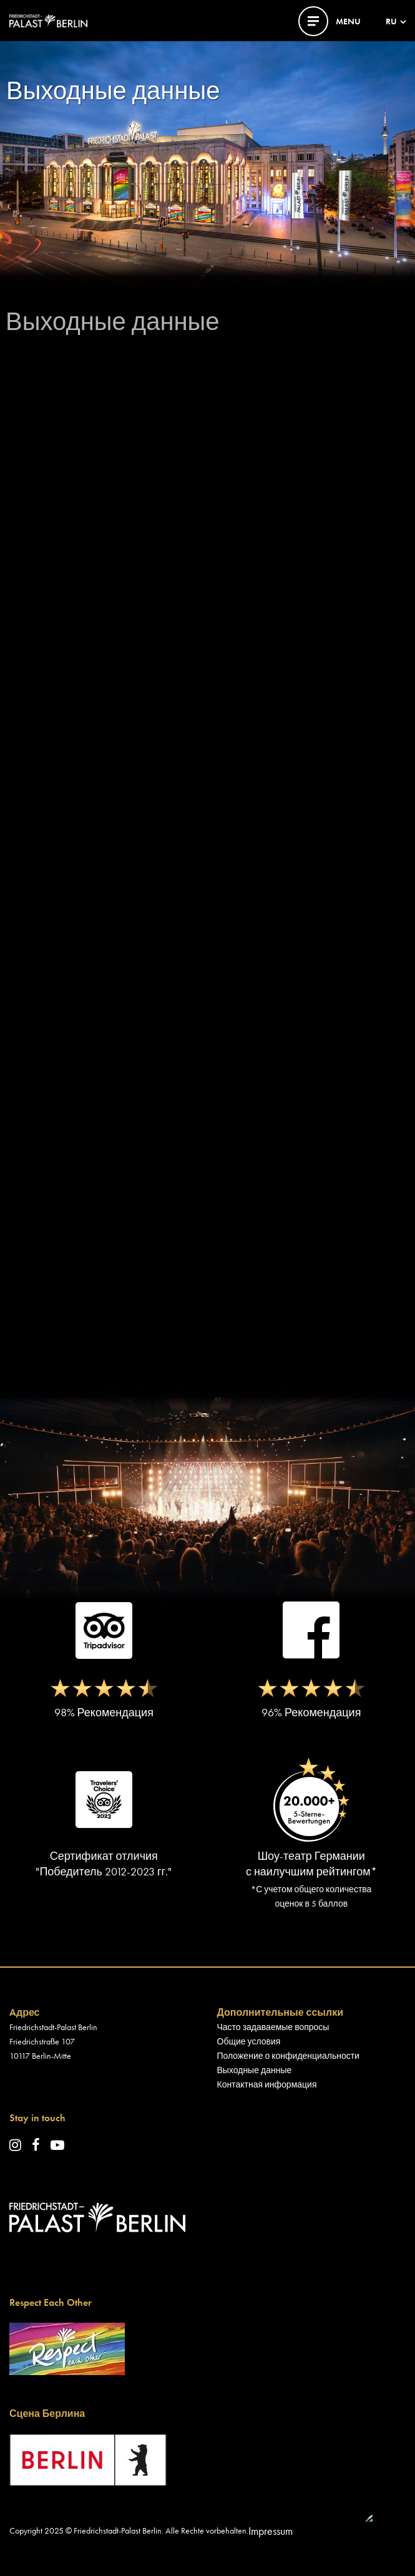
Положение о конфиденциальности (288, 2055)
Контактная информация (267, 2084)
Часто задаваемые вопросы (273, 2027)
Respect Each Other (50, 2302)
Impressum (270, 2531)
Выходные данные (254, 2070)
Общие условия (249, 2041)
